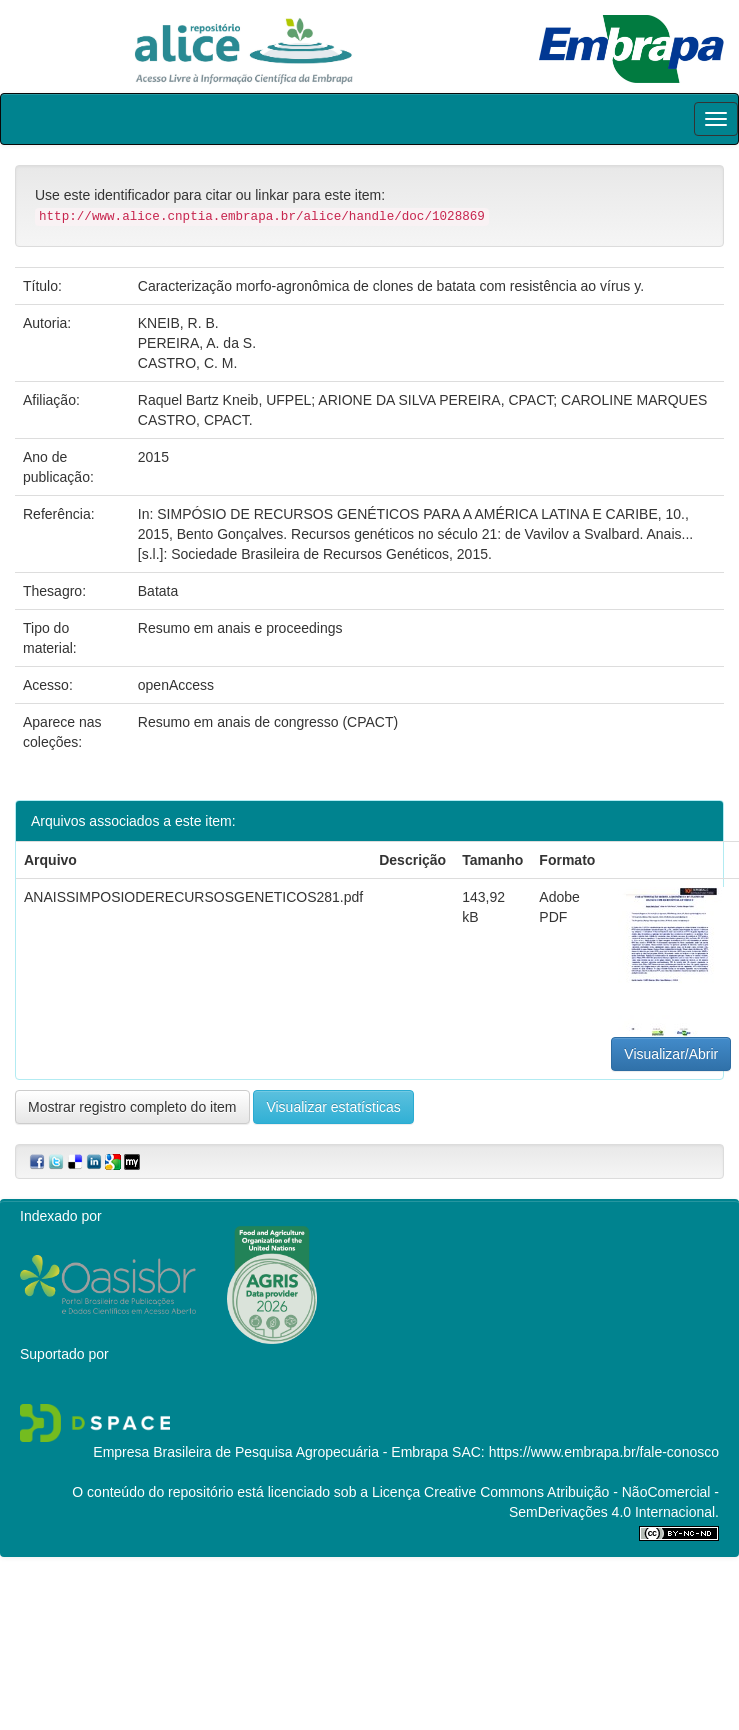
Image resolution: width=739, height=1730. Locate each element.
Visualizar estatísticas (333, 1107)
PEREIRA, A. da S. (197, 343)
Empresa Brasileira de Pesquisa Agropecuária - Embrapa (270, 1452)
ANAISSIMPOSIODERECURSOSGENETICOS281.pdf (193, 897)
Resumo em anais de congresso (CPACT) (268, 722)
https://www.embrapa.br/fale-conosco (604, 1452)
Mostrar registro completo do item (132, 1107)
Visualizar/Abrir (671, 1054)
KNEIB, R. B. (178, 323)
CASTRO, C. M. (188, 363)
